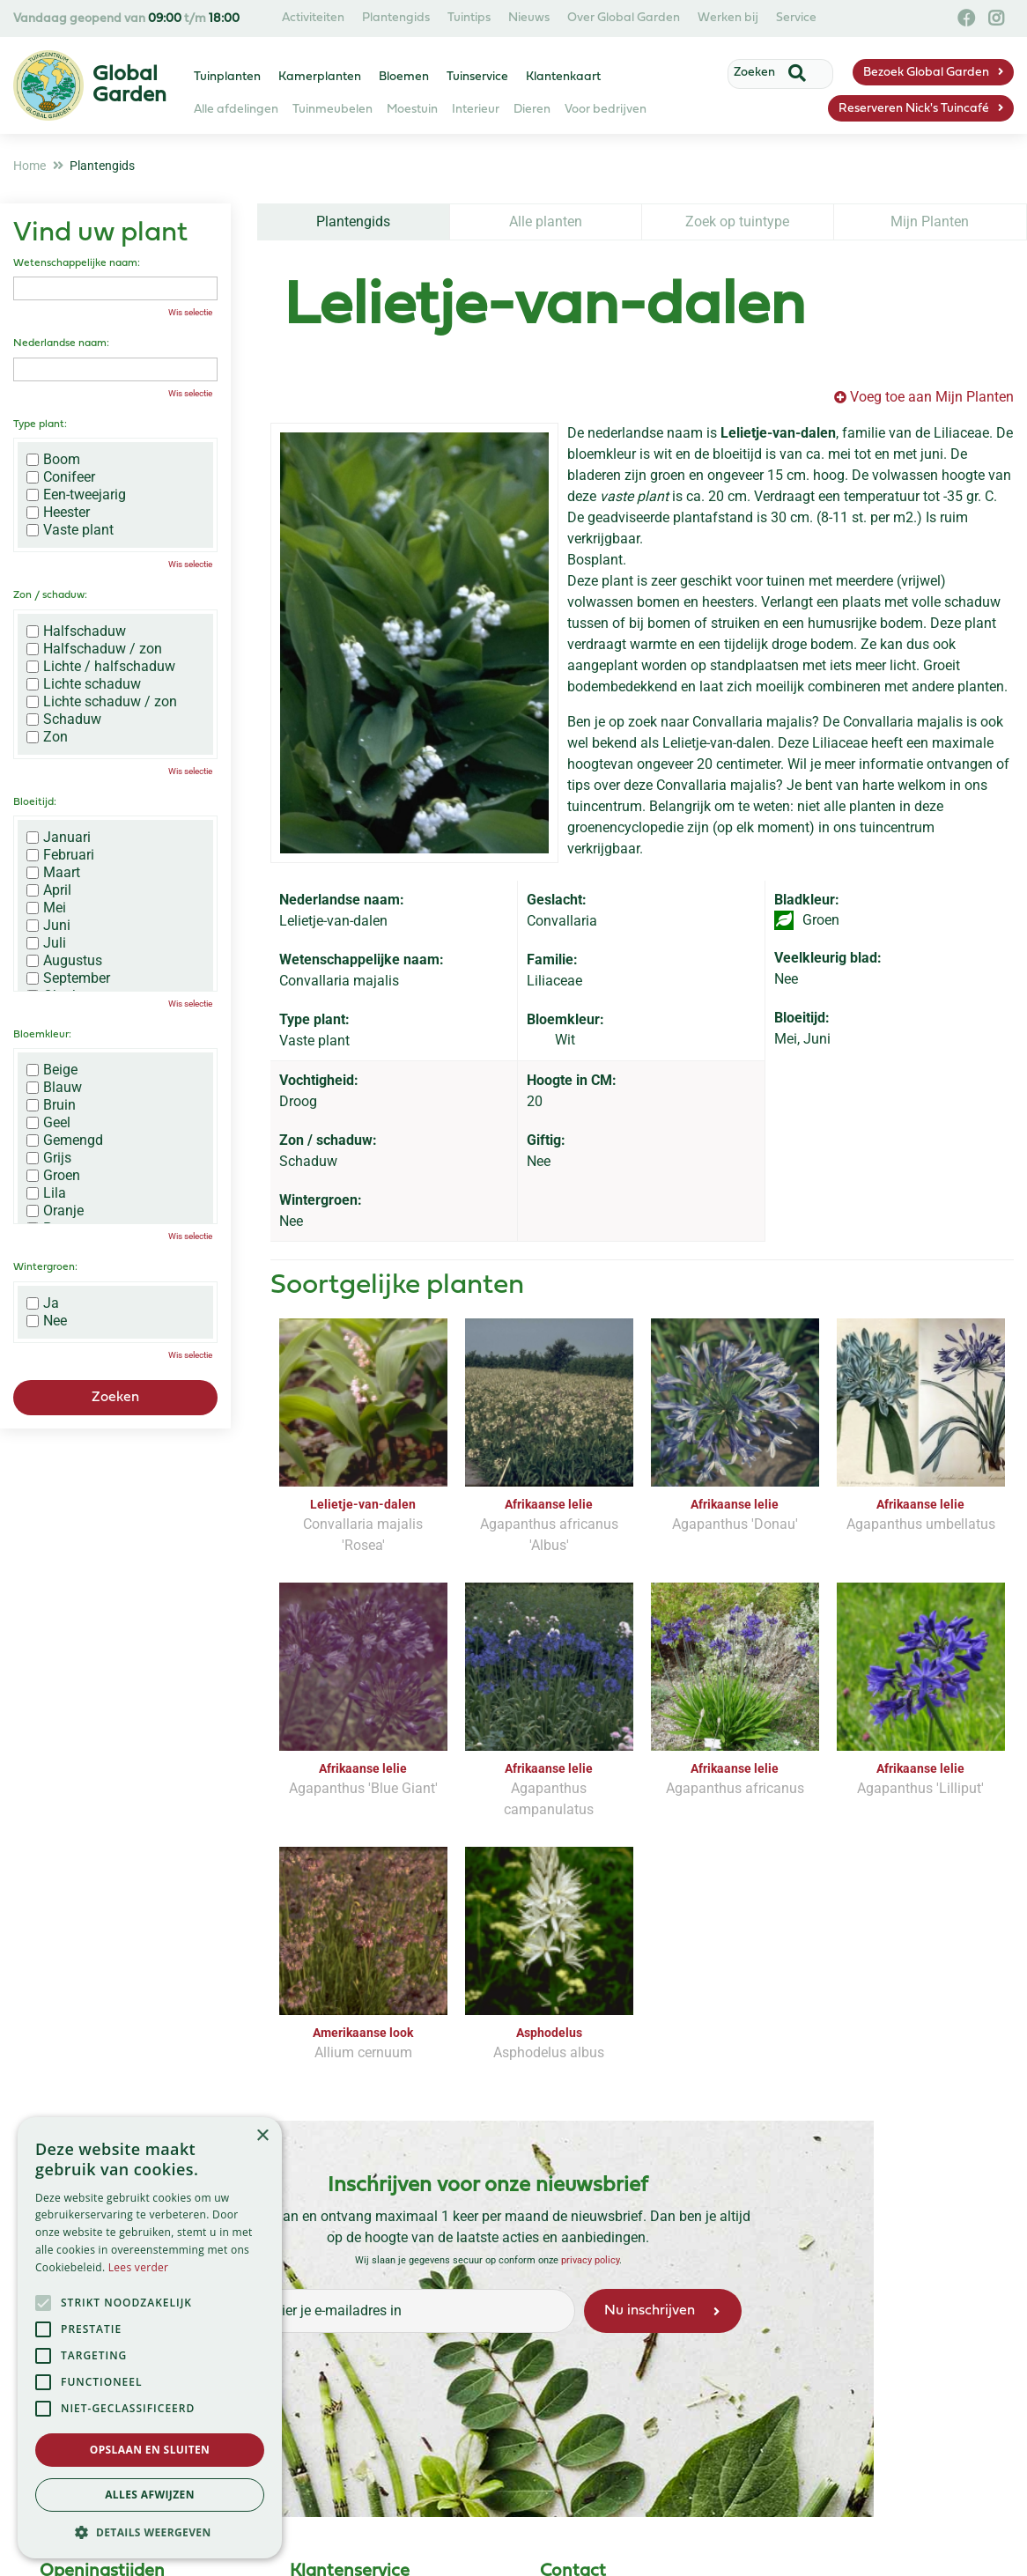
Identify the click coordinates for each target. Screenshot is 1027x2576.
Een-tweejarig (76, 495)
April (48, 890)
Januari (58, 837)
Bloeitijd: (34, 802)
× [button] (262, 2136)
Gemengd (64, 1140)
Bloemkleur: (42, 1034)
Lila (46, 1193)
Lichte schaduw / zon (101, 702)
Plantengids (353, 221)
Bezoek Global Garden (926, 72)
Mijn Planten (929, 221)
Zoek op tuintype (737, 221)
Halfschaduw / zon (94, 649)
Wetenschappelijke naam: (76, 263)
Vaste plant (70, 530)
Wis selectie (190, 312)
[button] (149, 2532)
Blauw (54, 1087)
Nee (46, 1321)
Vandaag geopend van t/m (126, 19)
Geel (48, 1123)
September (68, 978)
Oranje (55, 1211)
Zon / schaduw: (50, 595)
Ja (42, 1303)
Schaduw (63, 719)
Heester (58, 512)
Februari (60, 855)
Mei (46, 908)
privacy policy (589, 2260)
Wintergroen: (45, 1267)
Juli (46, 943)
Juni (48, 925)
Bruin (51, 1105)
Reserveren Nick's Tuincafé (914, 108)
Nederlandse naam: (61, 343)
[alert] (150, 2337)
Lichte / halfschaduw (100, 667)
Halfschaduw (76, 631)
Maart (53, 873)
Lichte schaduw (83, 684)
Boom (53, 460)
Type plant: (40, 424)
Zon (47, 737)
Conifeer (60, 477)
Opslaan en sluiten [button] (150, 2449)
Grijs (48, 1158)
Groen (53, 1176)
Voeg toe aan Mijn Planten (932, 396)
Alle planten (545, 221)
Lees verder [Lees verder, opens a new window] (138, 2267)
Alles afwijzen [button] (150, 2494)
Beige (52, 1070)
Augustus (64, 961)
